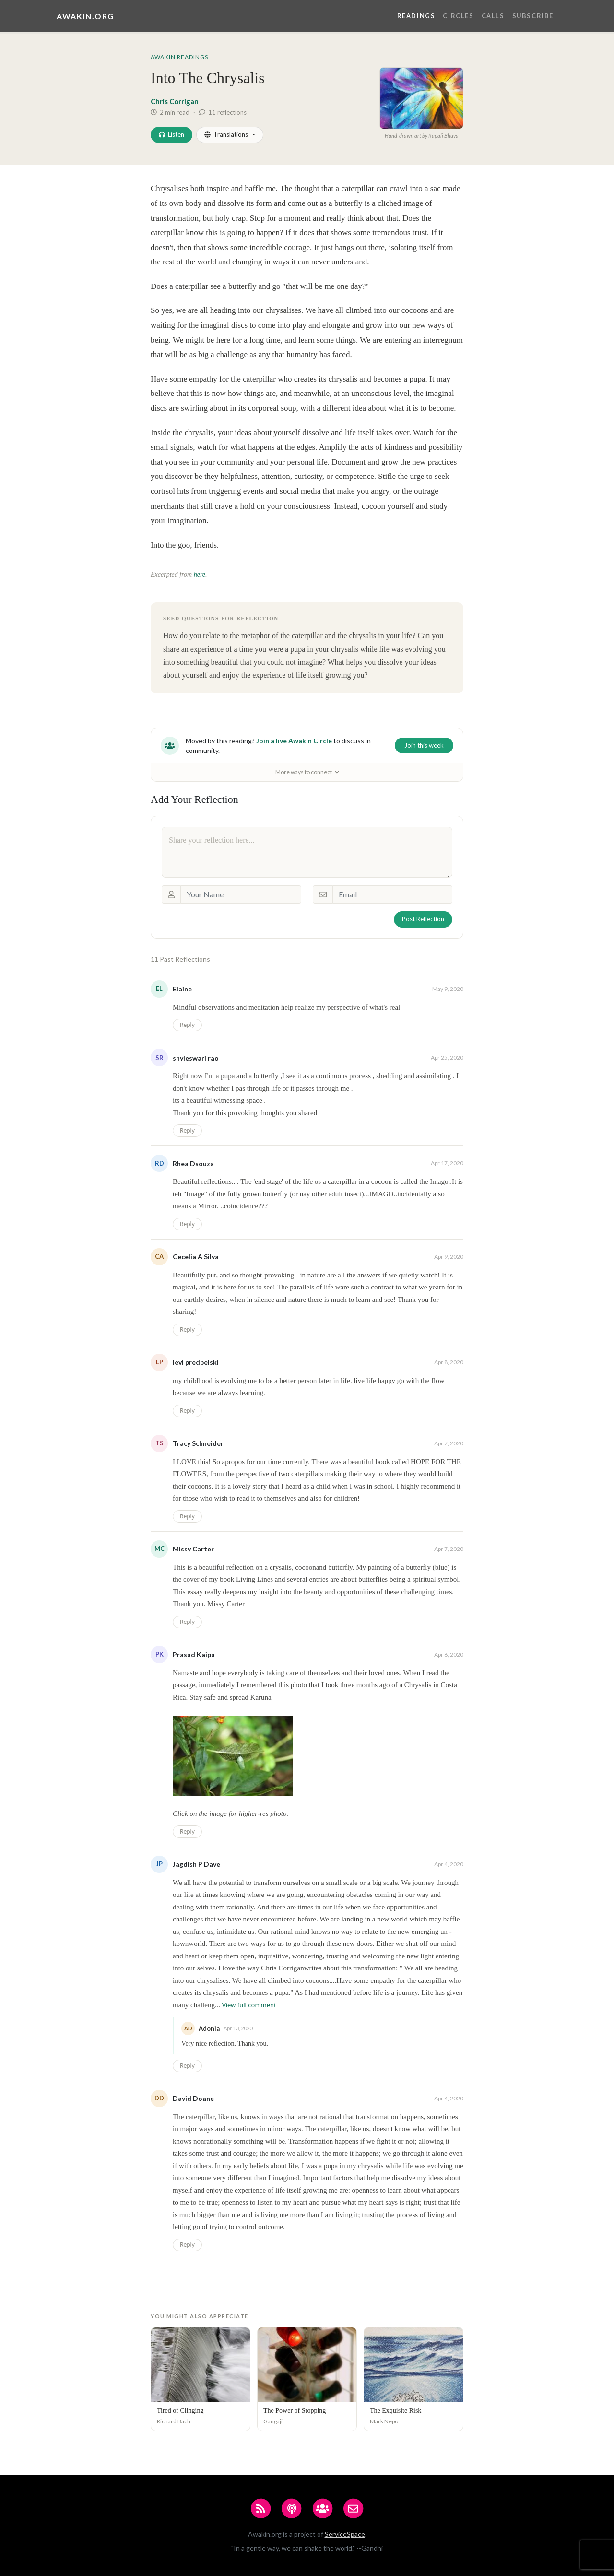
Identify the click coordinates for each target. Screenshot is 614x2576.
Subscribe (533, 16)
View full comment (249, 2005)
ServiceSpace (345, 2534)
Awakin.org (85, 16)
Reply (187, 1025)
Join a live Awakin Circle (294, 741)
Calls (493, 16)
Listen (171, 134)
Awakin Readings (179, 56)
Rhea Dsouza (193, 1163)
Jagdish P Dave (196, 1864)
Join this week (424, 745)
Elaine (182, 989)
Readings (416, 16)
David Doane (193, 2098)
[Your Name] (240, 894)
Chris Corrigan (175, 101)
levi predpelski (196, 1362)
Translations (226, 134)
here (199, 574)
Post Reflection (423, 919)
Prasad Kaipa (194, 1654)
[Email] (392, 894)
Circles (458, 16)
